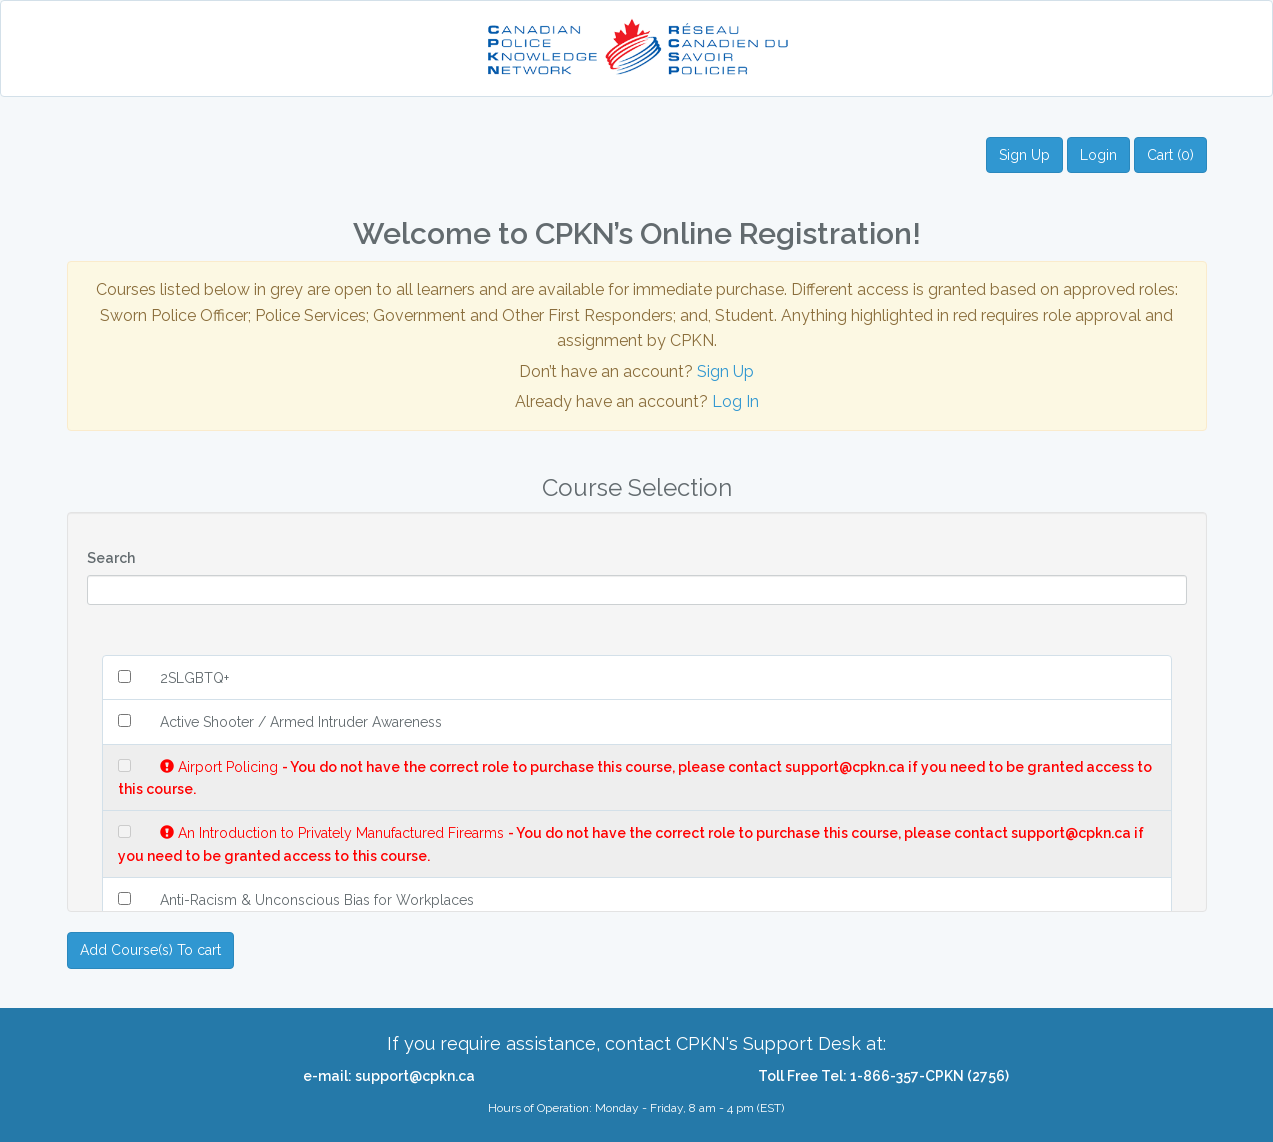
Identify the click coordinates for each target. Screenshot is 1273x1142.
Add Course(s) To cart (150, 950)
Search (111, 558)
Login (1098, 155)
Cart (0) (1170, 155)
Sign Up (1024, 155)
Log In (735, 401)
